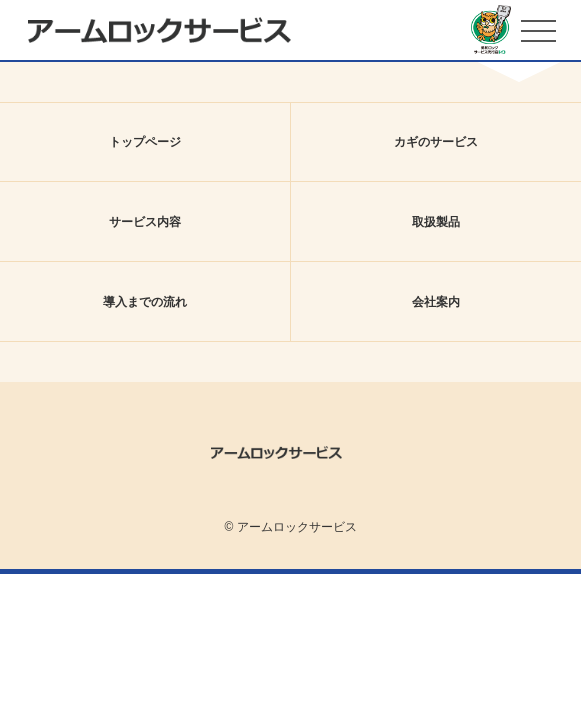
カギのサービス (436, 142)
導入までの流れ (145, 302)
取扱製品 (436, 222)
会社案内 (436, 302)
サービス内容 (145, 222)
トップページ (145, 142)
